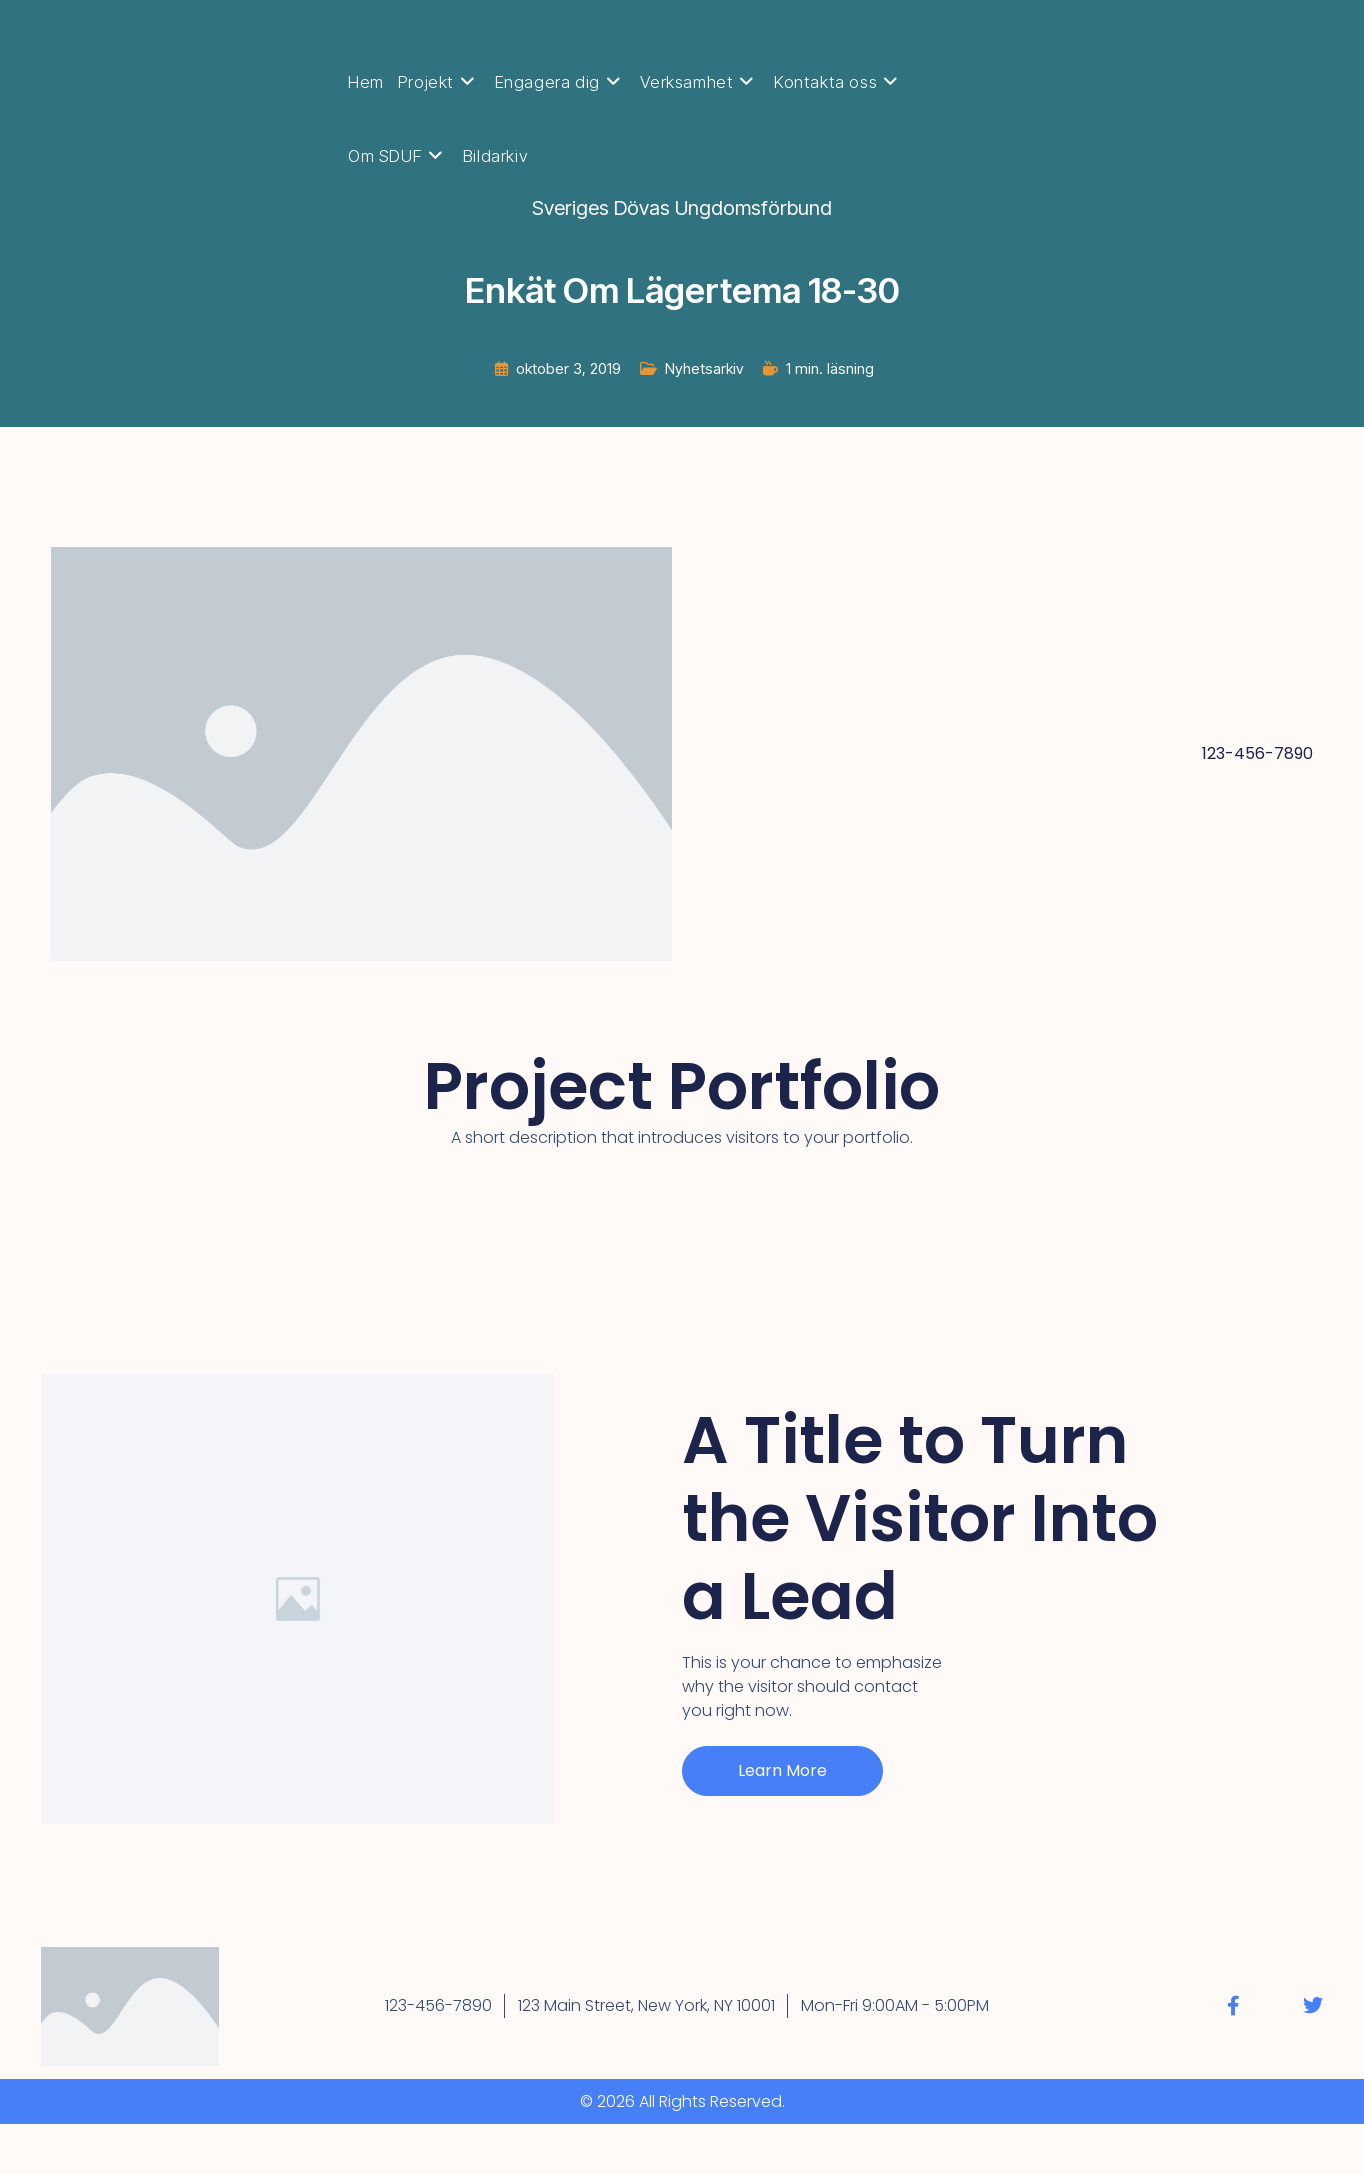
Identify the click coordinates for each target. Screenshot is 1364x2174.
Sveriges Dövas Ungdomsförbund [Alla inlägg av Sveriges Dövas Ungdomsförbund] (682, 208)
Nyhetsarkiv (704, 368)
